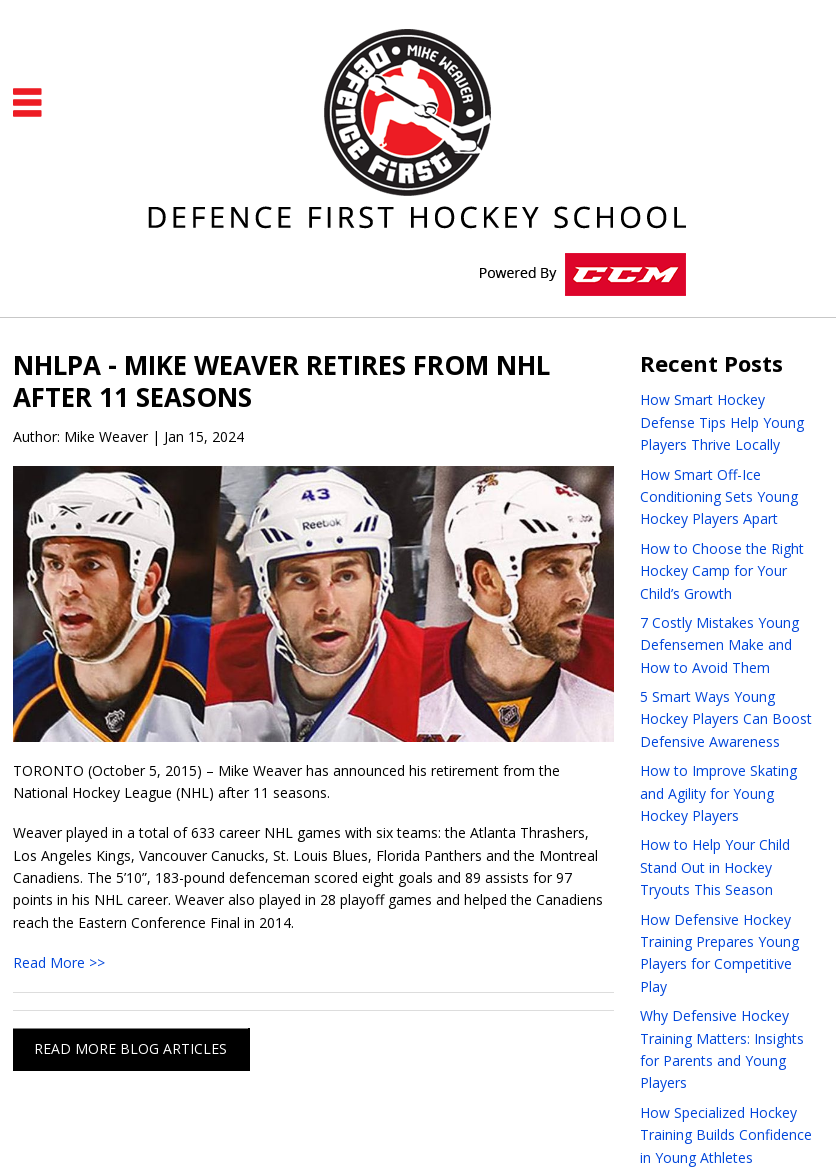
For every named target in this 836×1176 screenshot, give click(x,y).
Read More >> (59, 962)
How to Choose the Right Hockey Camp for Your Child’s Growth (722, 571)
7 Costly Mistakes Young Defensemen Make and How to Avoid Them (719, 645)
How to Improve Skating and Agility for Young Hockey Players (718, 793)
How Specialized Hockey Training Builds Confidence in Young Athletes (726, 1135)
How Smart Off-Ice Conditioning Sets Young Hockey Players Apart (719, 497)
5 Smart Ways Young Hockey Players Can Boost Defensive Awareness (726, 719)
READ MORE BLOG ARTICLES (130, 1048)
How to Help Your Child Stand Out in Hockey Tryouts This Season (715, 867)
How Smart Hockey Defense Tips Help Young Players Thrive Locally (722, 422)
